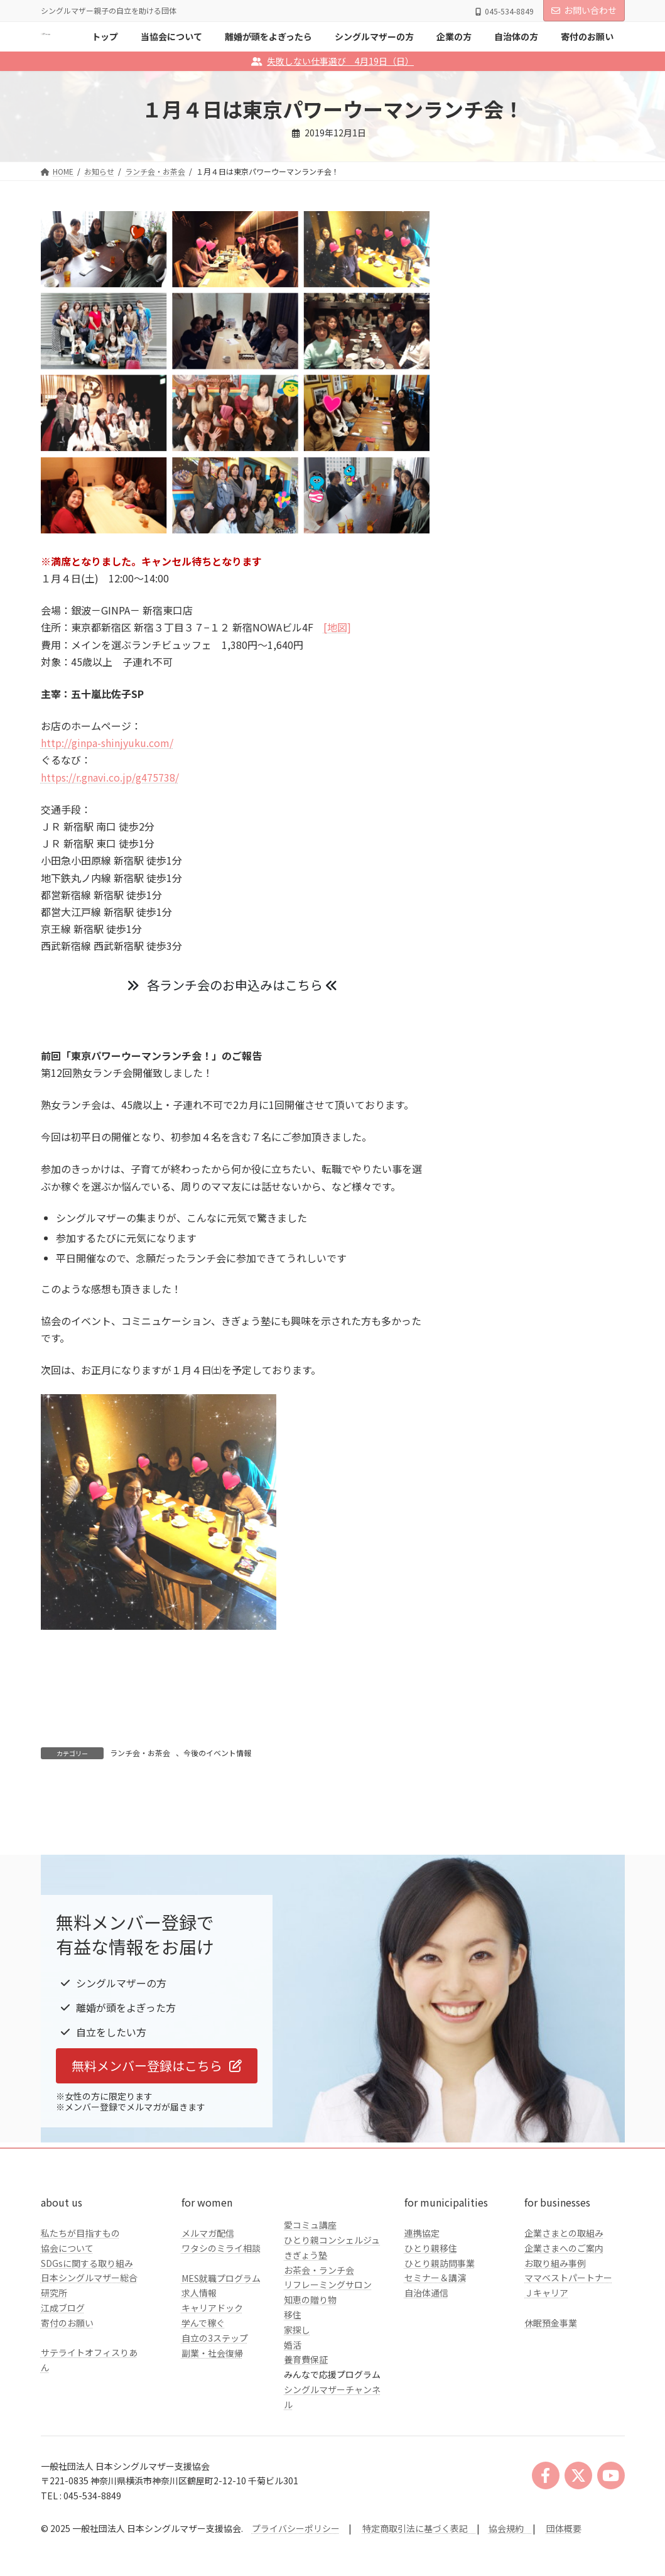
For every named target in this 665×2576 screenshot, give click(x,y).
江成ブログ (63, 2372)
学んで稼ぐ (203, 2387)
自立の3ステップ (214, 2402)
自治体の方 (492, 519)
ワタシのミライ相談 (221, 2312)
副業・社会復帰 (212, 2417)
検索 (598, 349)
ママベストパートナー (568, 2343)
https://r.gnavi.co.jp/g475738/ (110, 777)
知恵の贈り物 (310, 2365)
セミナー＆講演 (435, 2343)
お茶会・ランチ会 (319, 2334)
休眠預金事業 (550, 2387)
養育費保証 (306, 2424)
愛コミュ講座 (310, 2290)
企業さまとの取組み (563, 2297)
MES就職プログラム (221, 2343)
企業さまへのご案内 (563, 2312)
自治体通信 (426, 2358)
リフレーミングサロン (328, 2350)
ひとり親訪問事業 (439, 2328)
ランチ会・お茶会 (140, 1752)
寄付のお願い (67, 2387)
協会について (67, 2312)
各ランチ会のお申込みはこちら (232, 985)
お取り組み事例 (555, 2328)
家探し (297, 2394)
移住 (292, 2379)
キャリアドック (212, 2373)
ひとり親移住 (430, 2312)
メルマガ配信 (207, 2297)
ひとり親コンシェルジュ (332, 2304)
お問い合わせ (584, 10)
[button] (156, 2131)
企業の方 (488, 493)
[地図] (337, 627)
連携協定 (422, 2297)
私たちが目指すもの (80, 2297)
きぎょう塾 (305, 2319)
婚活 (292, 2409)
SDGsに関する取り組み (87, 2328)
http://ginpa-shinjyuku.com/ (107, 742)
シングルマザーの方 (509, 467)
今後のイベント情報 (217, 1752)
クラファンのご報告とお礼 (523, 544)
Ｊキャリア (546, 2358)
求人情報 (199, 2358)
